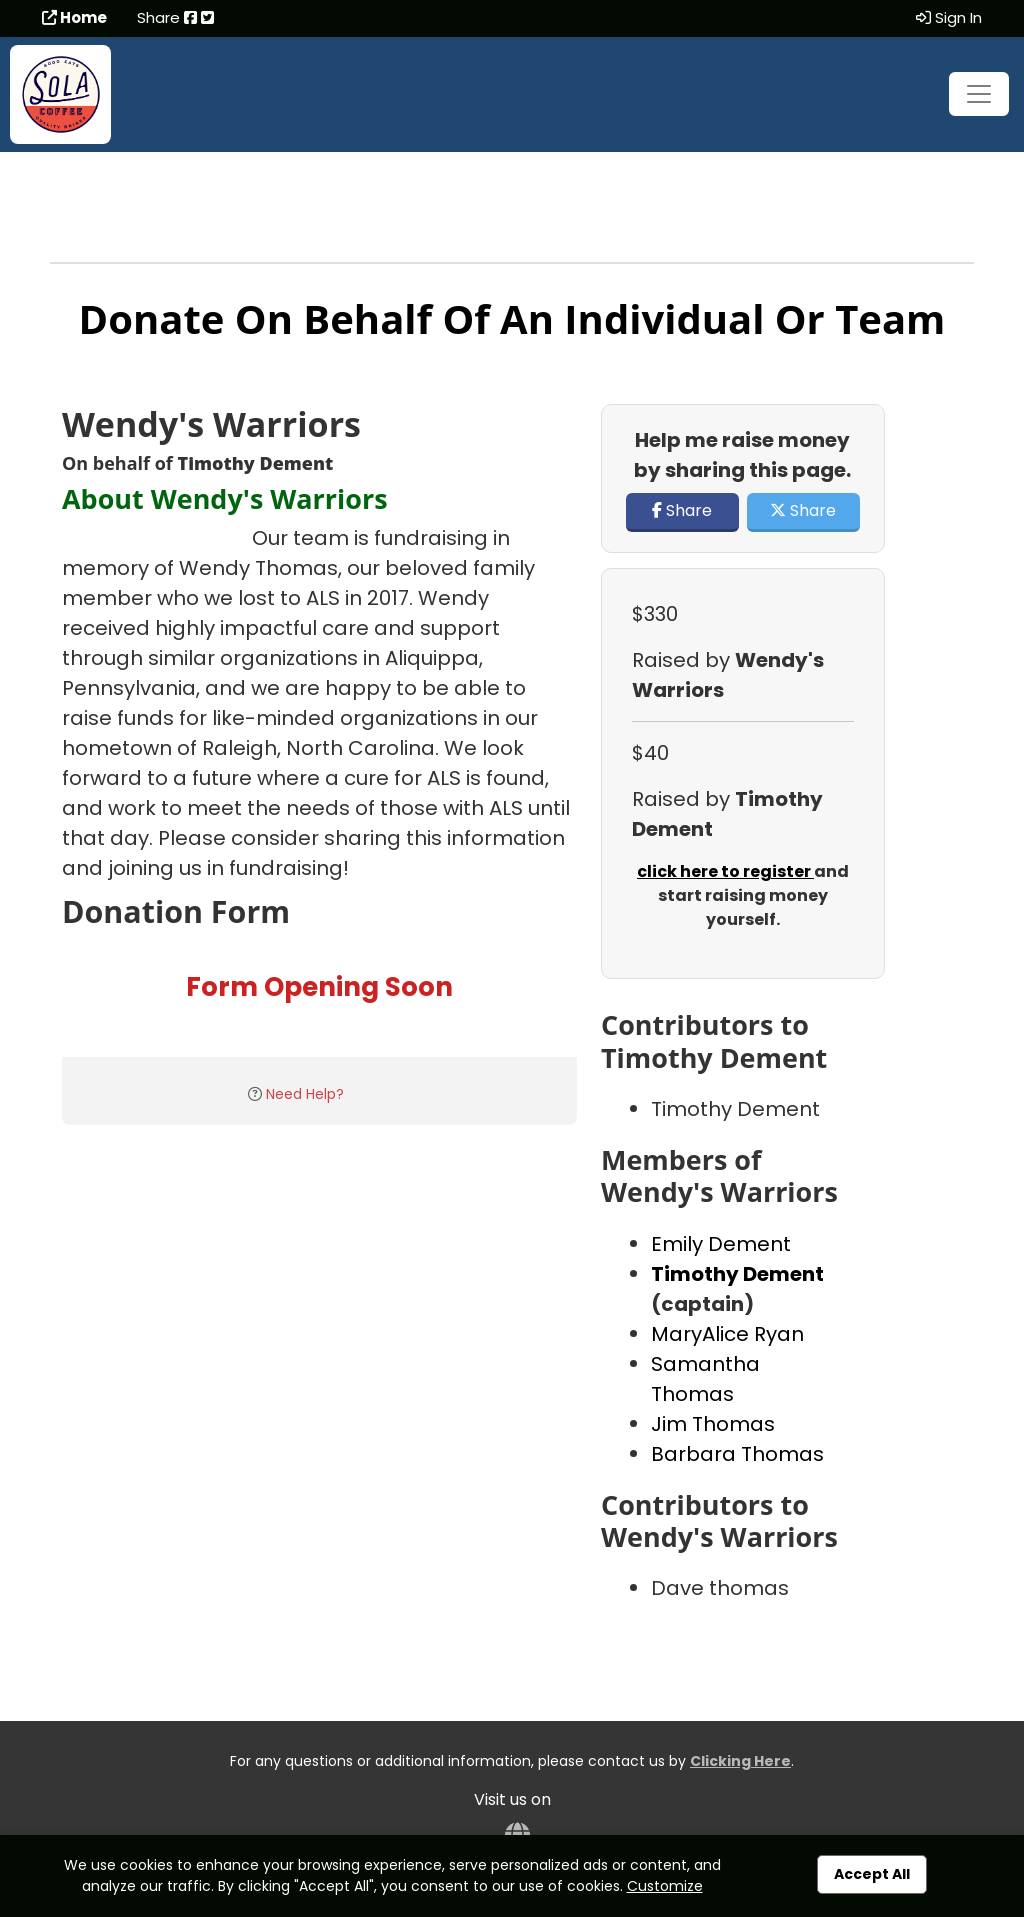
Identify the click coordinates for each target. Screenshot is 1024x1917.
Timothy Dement (737, 1274)
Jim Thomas (713, 1424)
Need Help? (305, 1094)
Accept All (872, 1874)
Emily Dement (721, 1244)
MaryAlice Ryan (727, 1334)
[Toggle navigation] (979, 94)
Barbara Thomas (737, 1454)
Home (74, 17)
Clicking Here (740, 1761)
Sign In (949, 17)
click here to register (725, 871)
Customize (665, 1886)
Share (682, 510)
